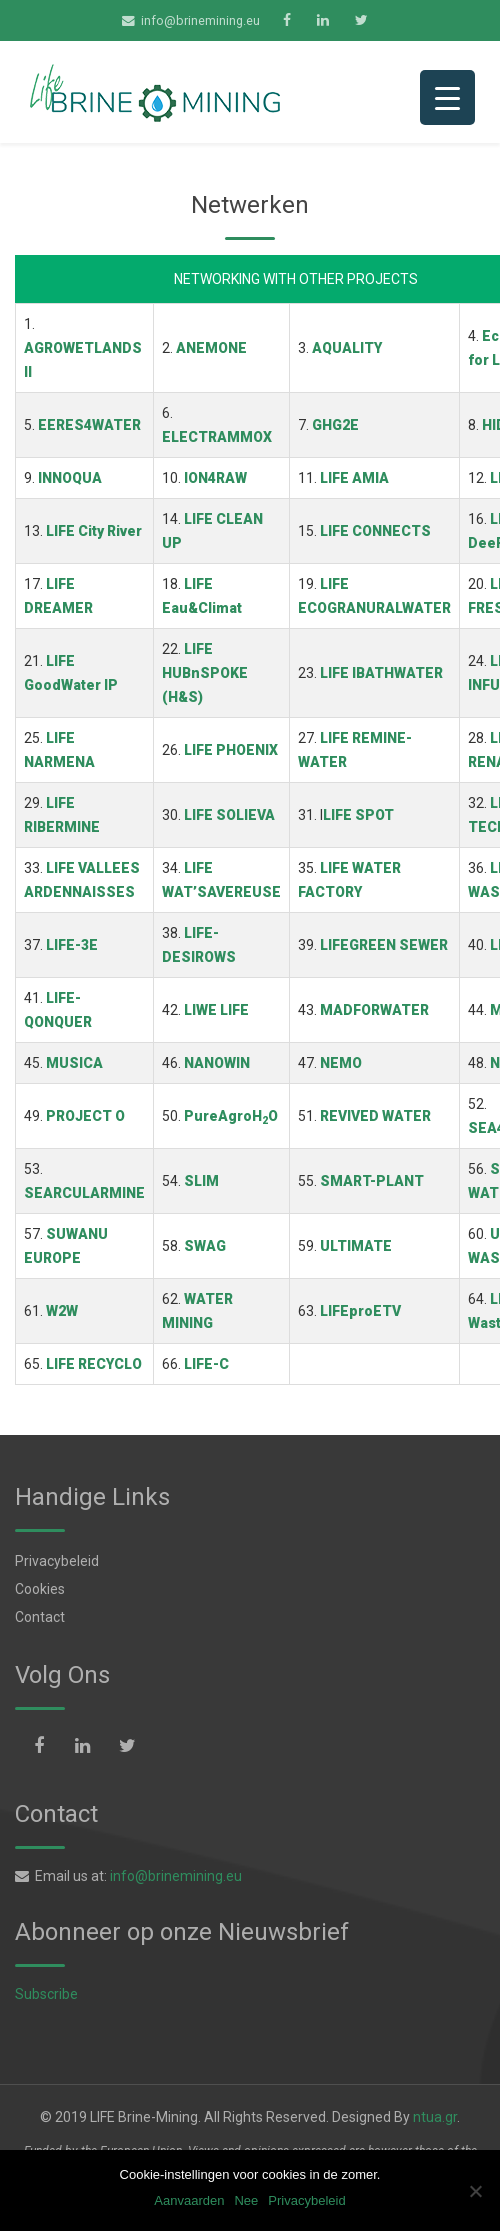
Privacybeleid (57, 1561)
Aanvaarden (189, 2200)
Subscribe (46, 1994)
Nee (246, 2200)
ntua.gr (435, 2117)
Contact (40, 1617)
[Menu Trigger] (447, 97)
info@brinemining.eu (200, 20)
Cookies (40, 1589)
